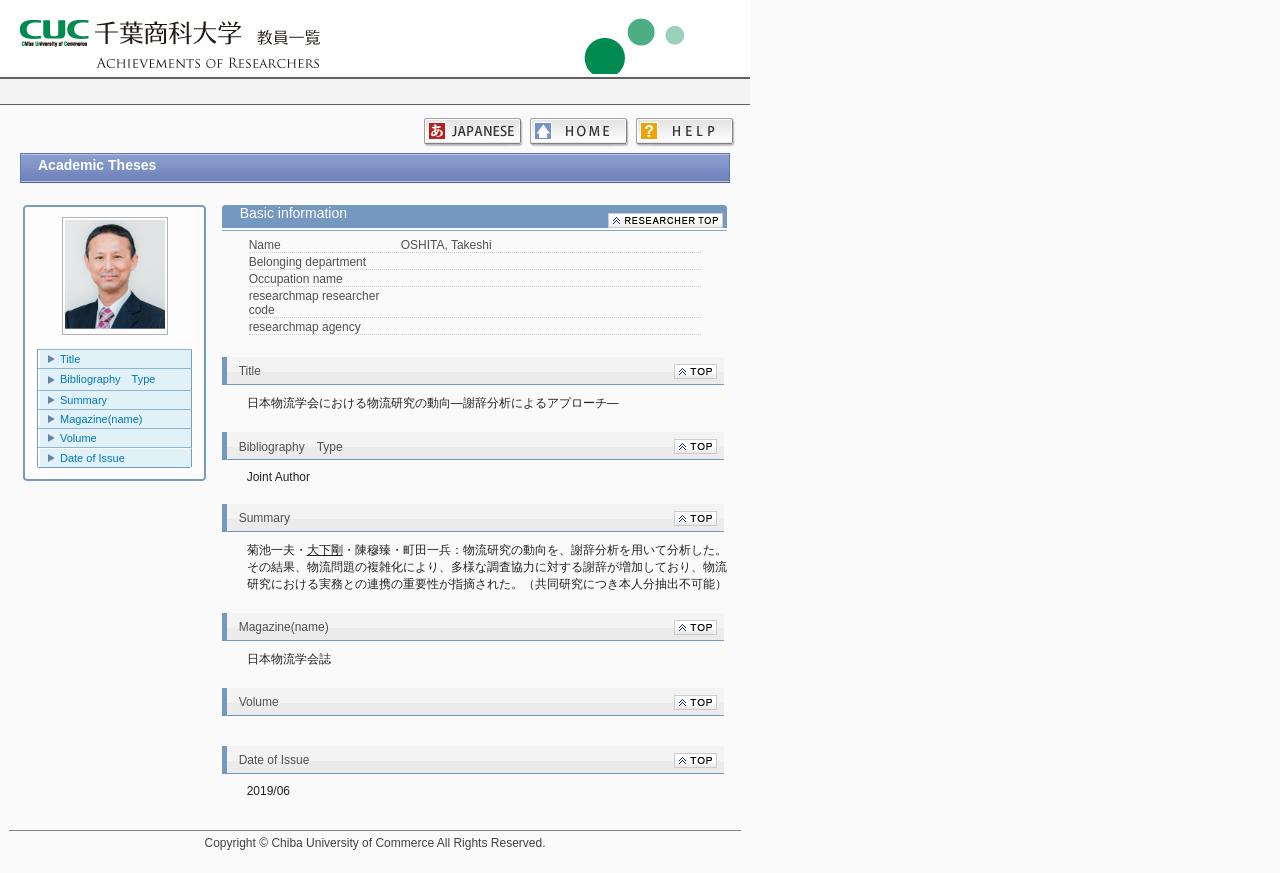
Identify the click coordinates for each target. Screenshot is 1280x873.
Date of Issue (92, 458)
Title (70, 359)
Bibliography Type (107, 379)
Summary (83, 400)
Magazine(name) (101, 419)
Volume (78, 438)
